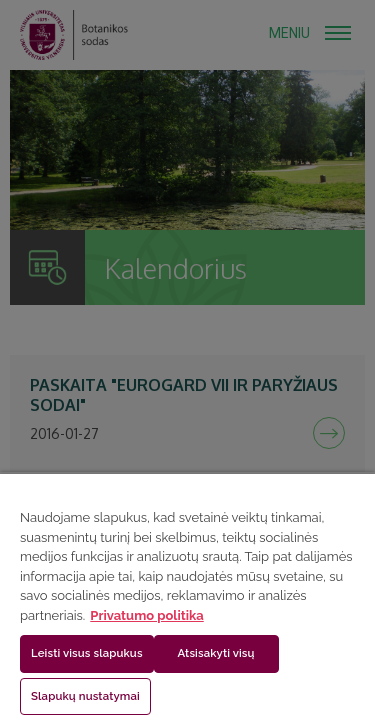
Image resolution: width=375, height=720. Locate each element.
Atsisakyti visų (216, 653)
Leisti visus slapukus (87, 653)
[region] (187, 596)
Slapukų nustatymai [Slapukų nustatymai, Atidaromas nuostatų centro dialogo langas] (85, 696)
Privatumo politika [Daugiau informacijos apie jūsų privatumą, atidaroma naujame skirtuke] (146, 615)
